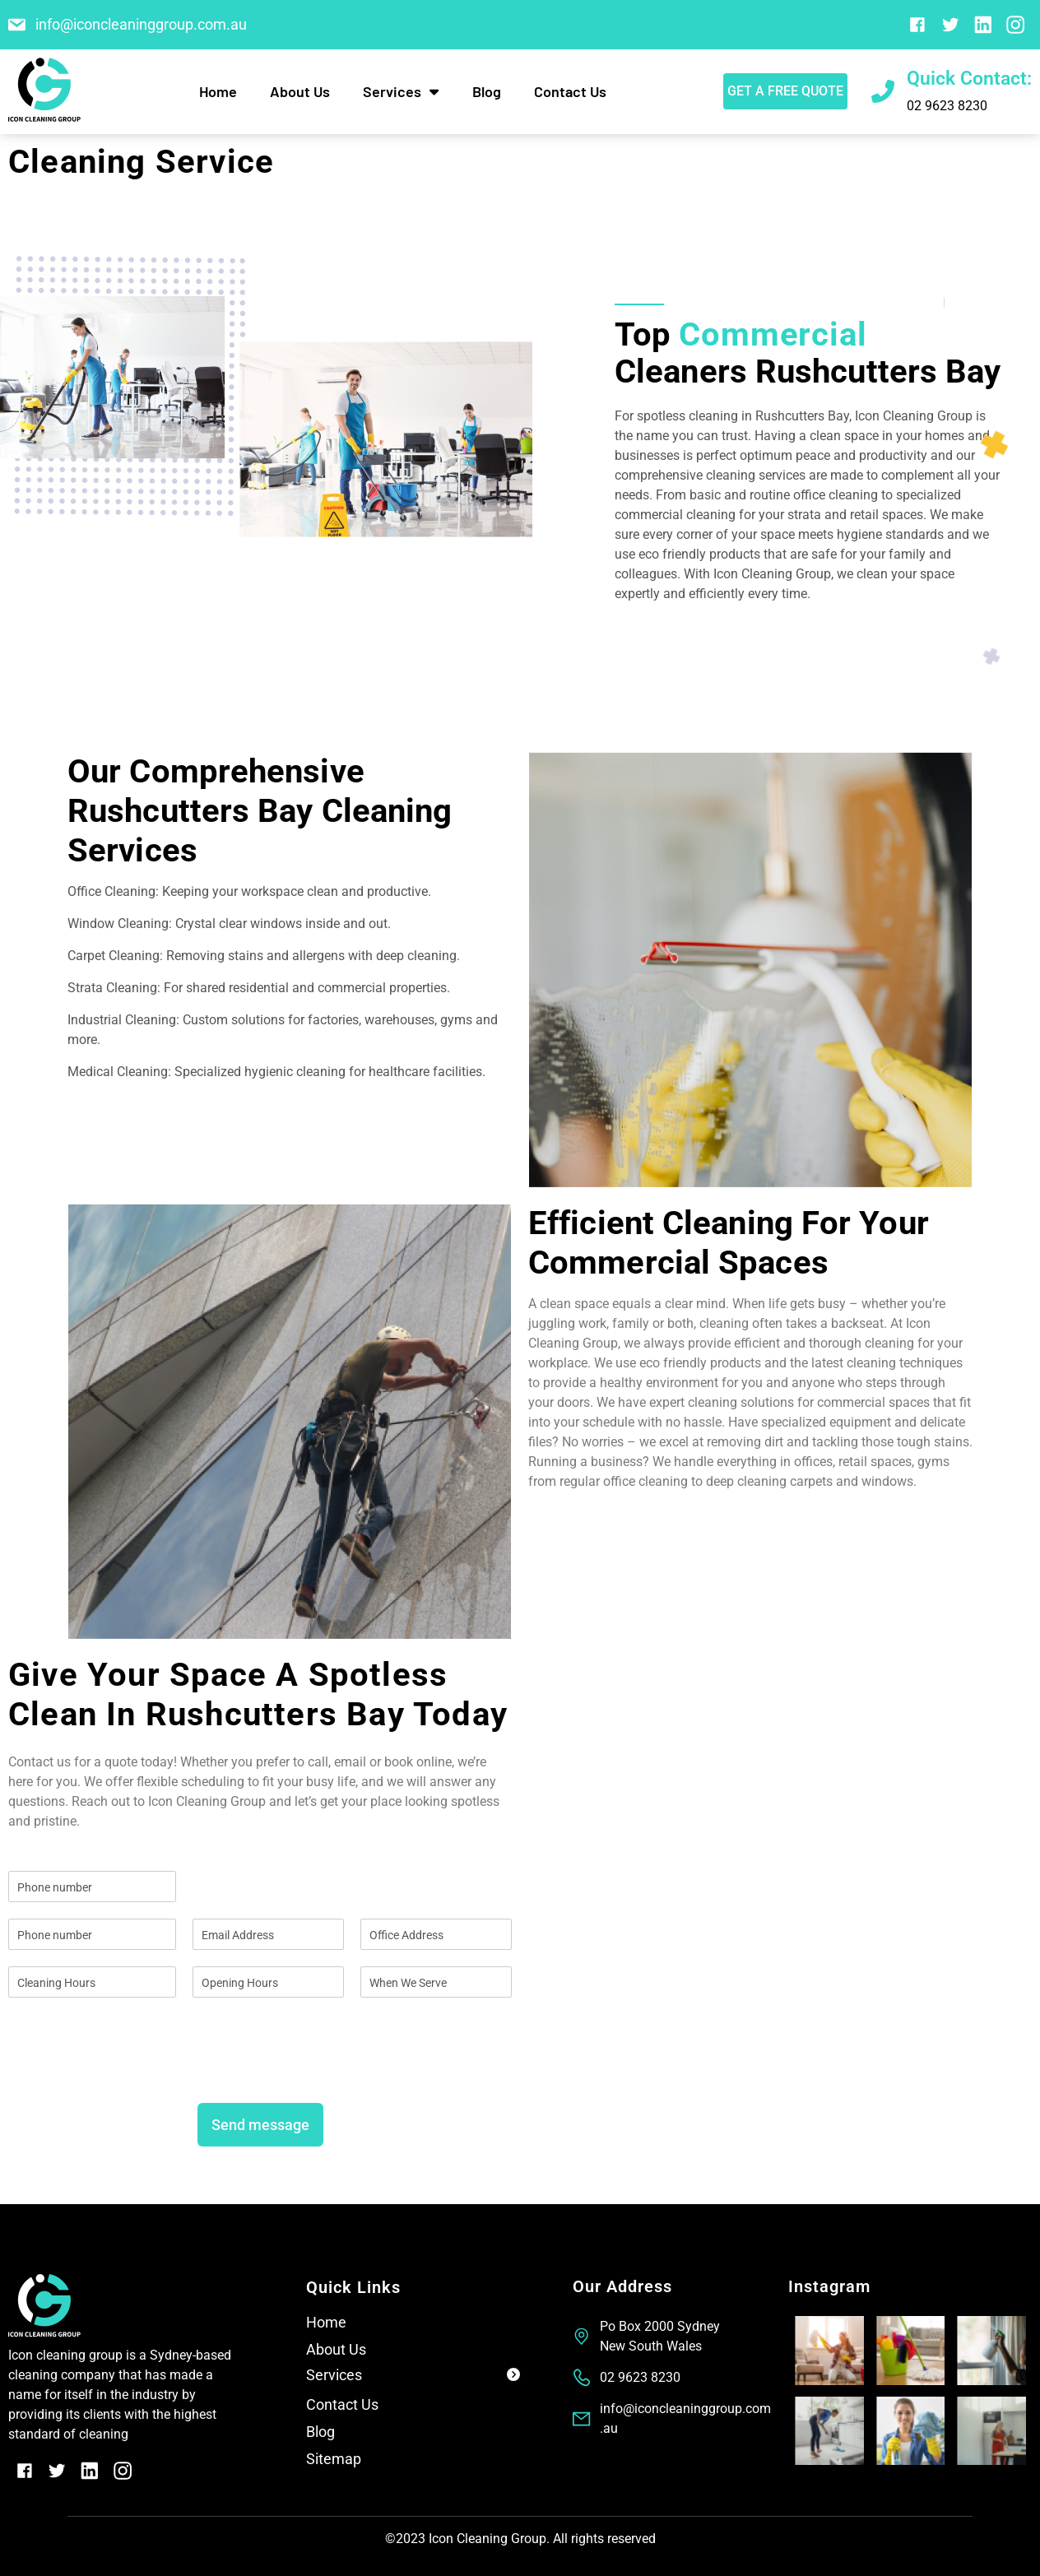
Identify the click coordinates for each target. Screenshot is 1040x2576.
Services (401, 91)
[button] (413, 2378)
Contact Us (570, 91)
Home (218, 91)
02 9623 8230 (947, 106)
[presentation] (133, 2075)
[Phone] (92, 1934)
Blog (486, 91)
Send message (260, 2124)
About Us (300, 91)
